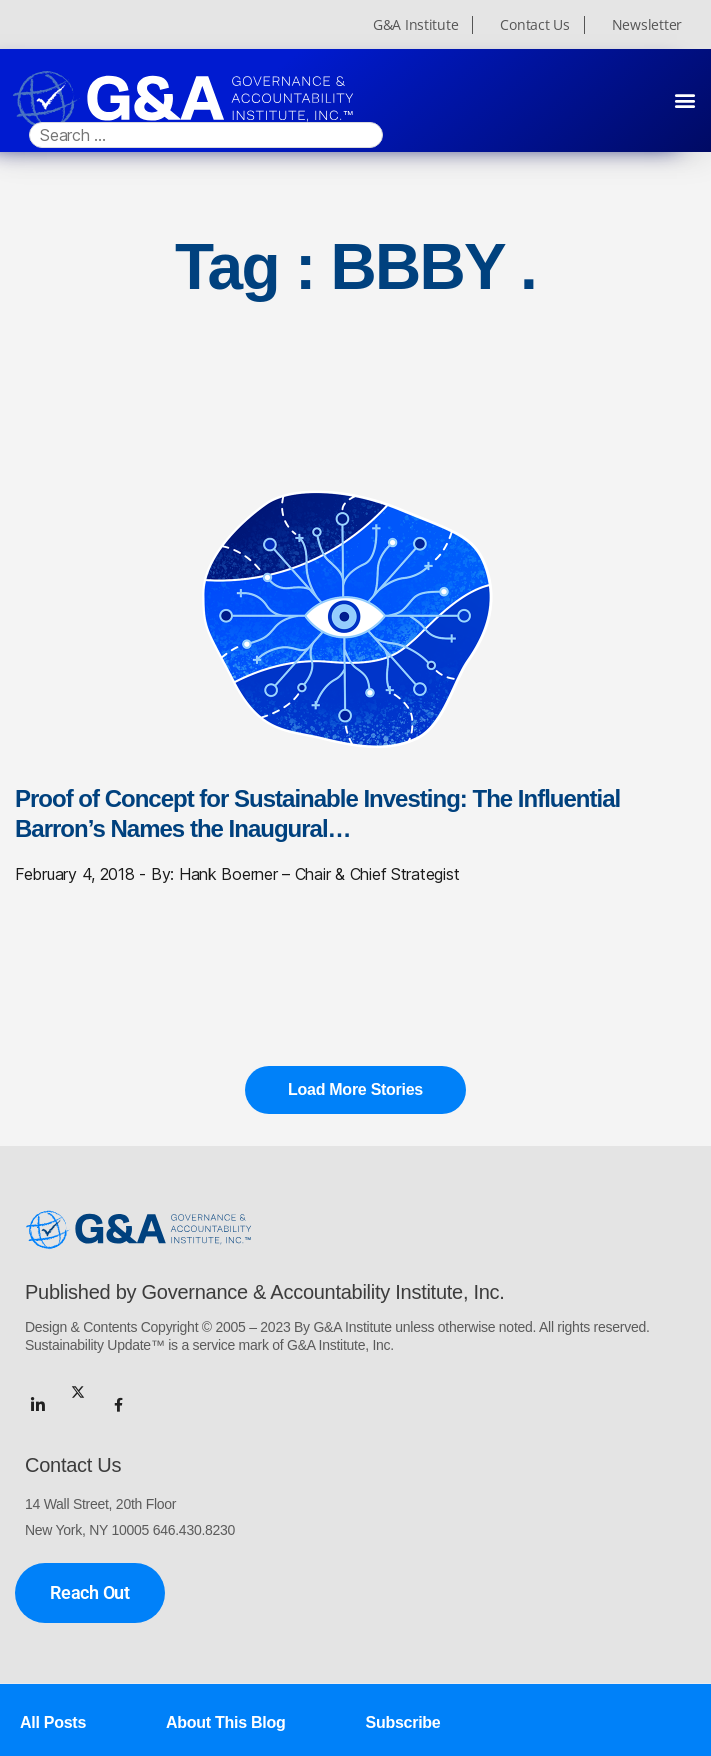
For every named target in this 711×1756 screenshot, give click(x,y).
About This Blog (225, 1722)
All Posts (53, 1722)
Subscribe (403, 1722)
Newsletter (647, 25)
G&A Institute (416, 25)
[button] (684, 100)
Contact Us (534, 25)
